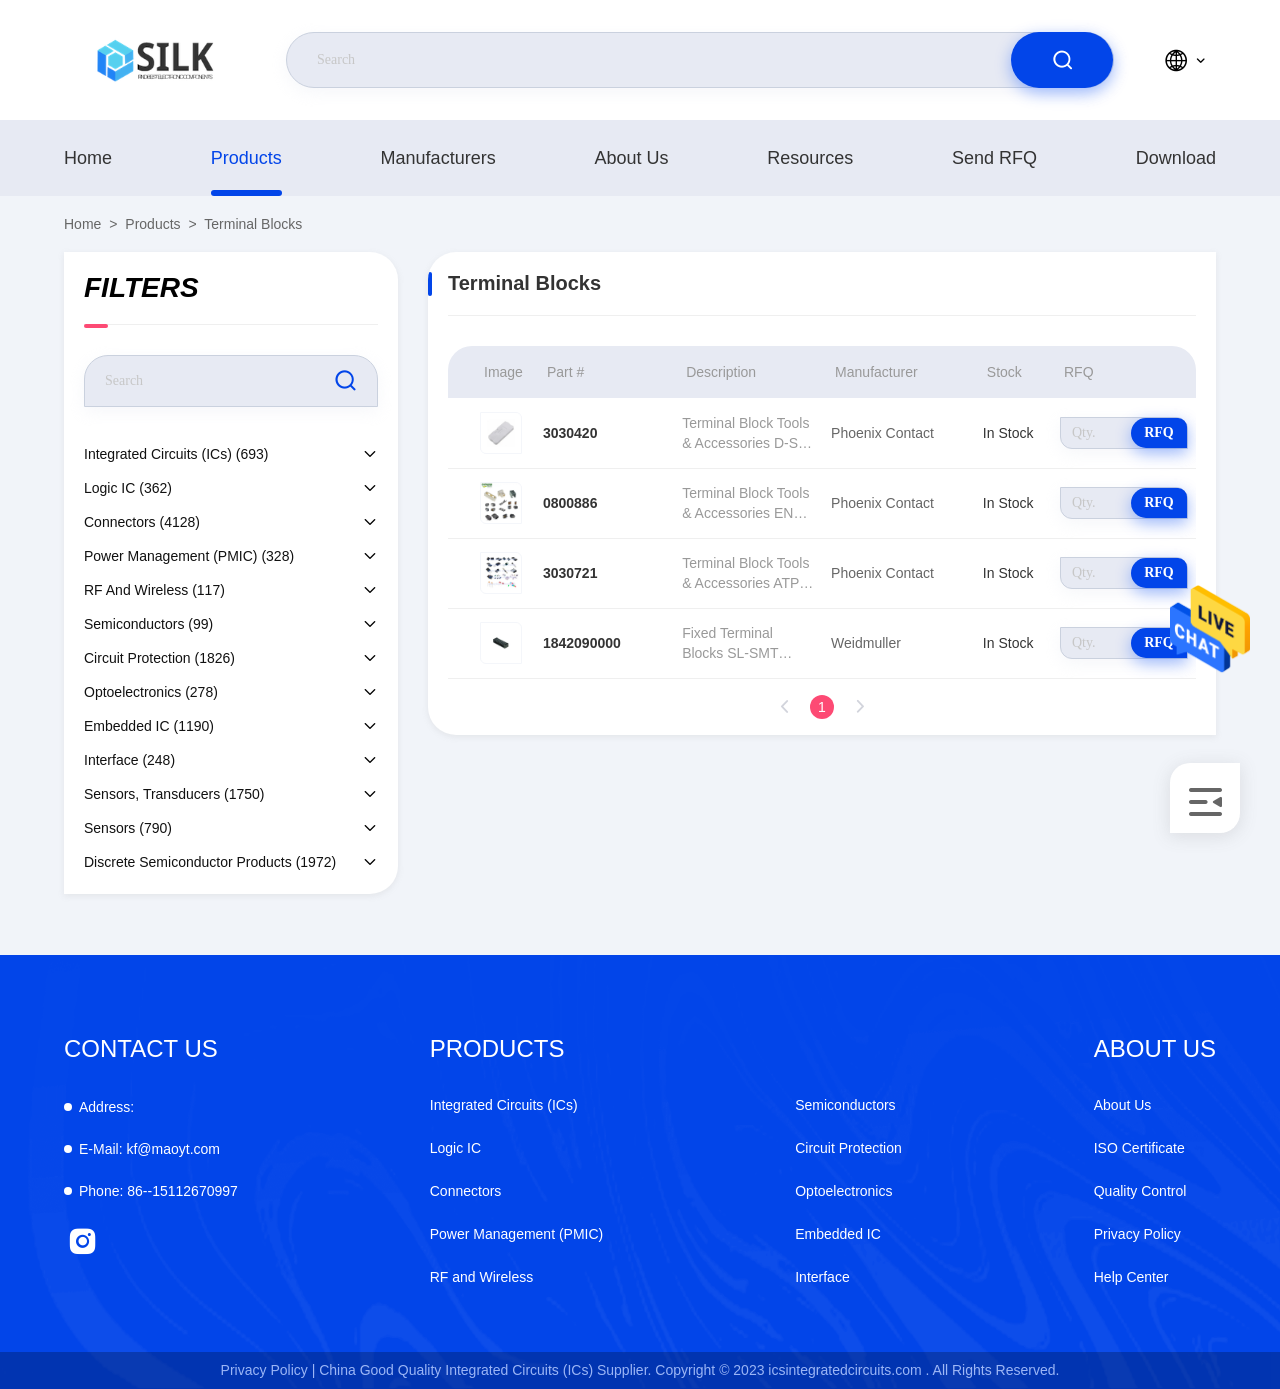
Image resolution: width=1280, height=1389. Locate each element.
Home (88, 158)
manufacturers (438, 158)
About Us (631, 158)
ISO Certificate (1139, 1148)
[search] (1062, 60)
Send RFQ (994, 158)
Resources (810, 158)
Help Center (1131, 1277)
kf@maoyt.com (149, 1149)
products (246, 158)
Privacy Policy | (268, 1370)
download (1176, 158)
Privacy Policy (1137, 1234)
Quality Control (1140, 1191)
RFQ (1159, 432)
